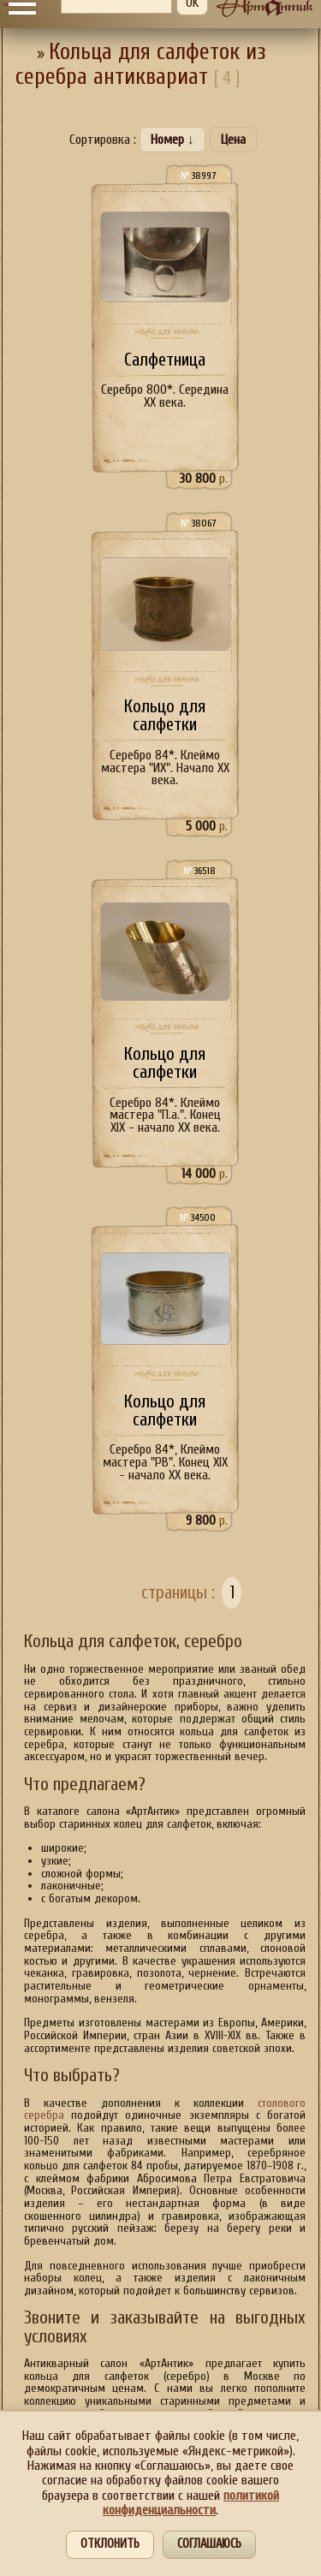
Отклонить (110, 2544)
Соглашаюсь (209, 2544)
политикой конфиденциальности (191, 2503)
